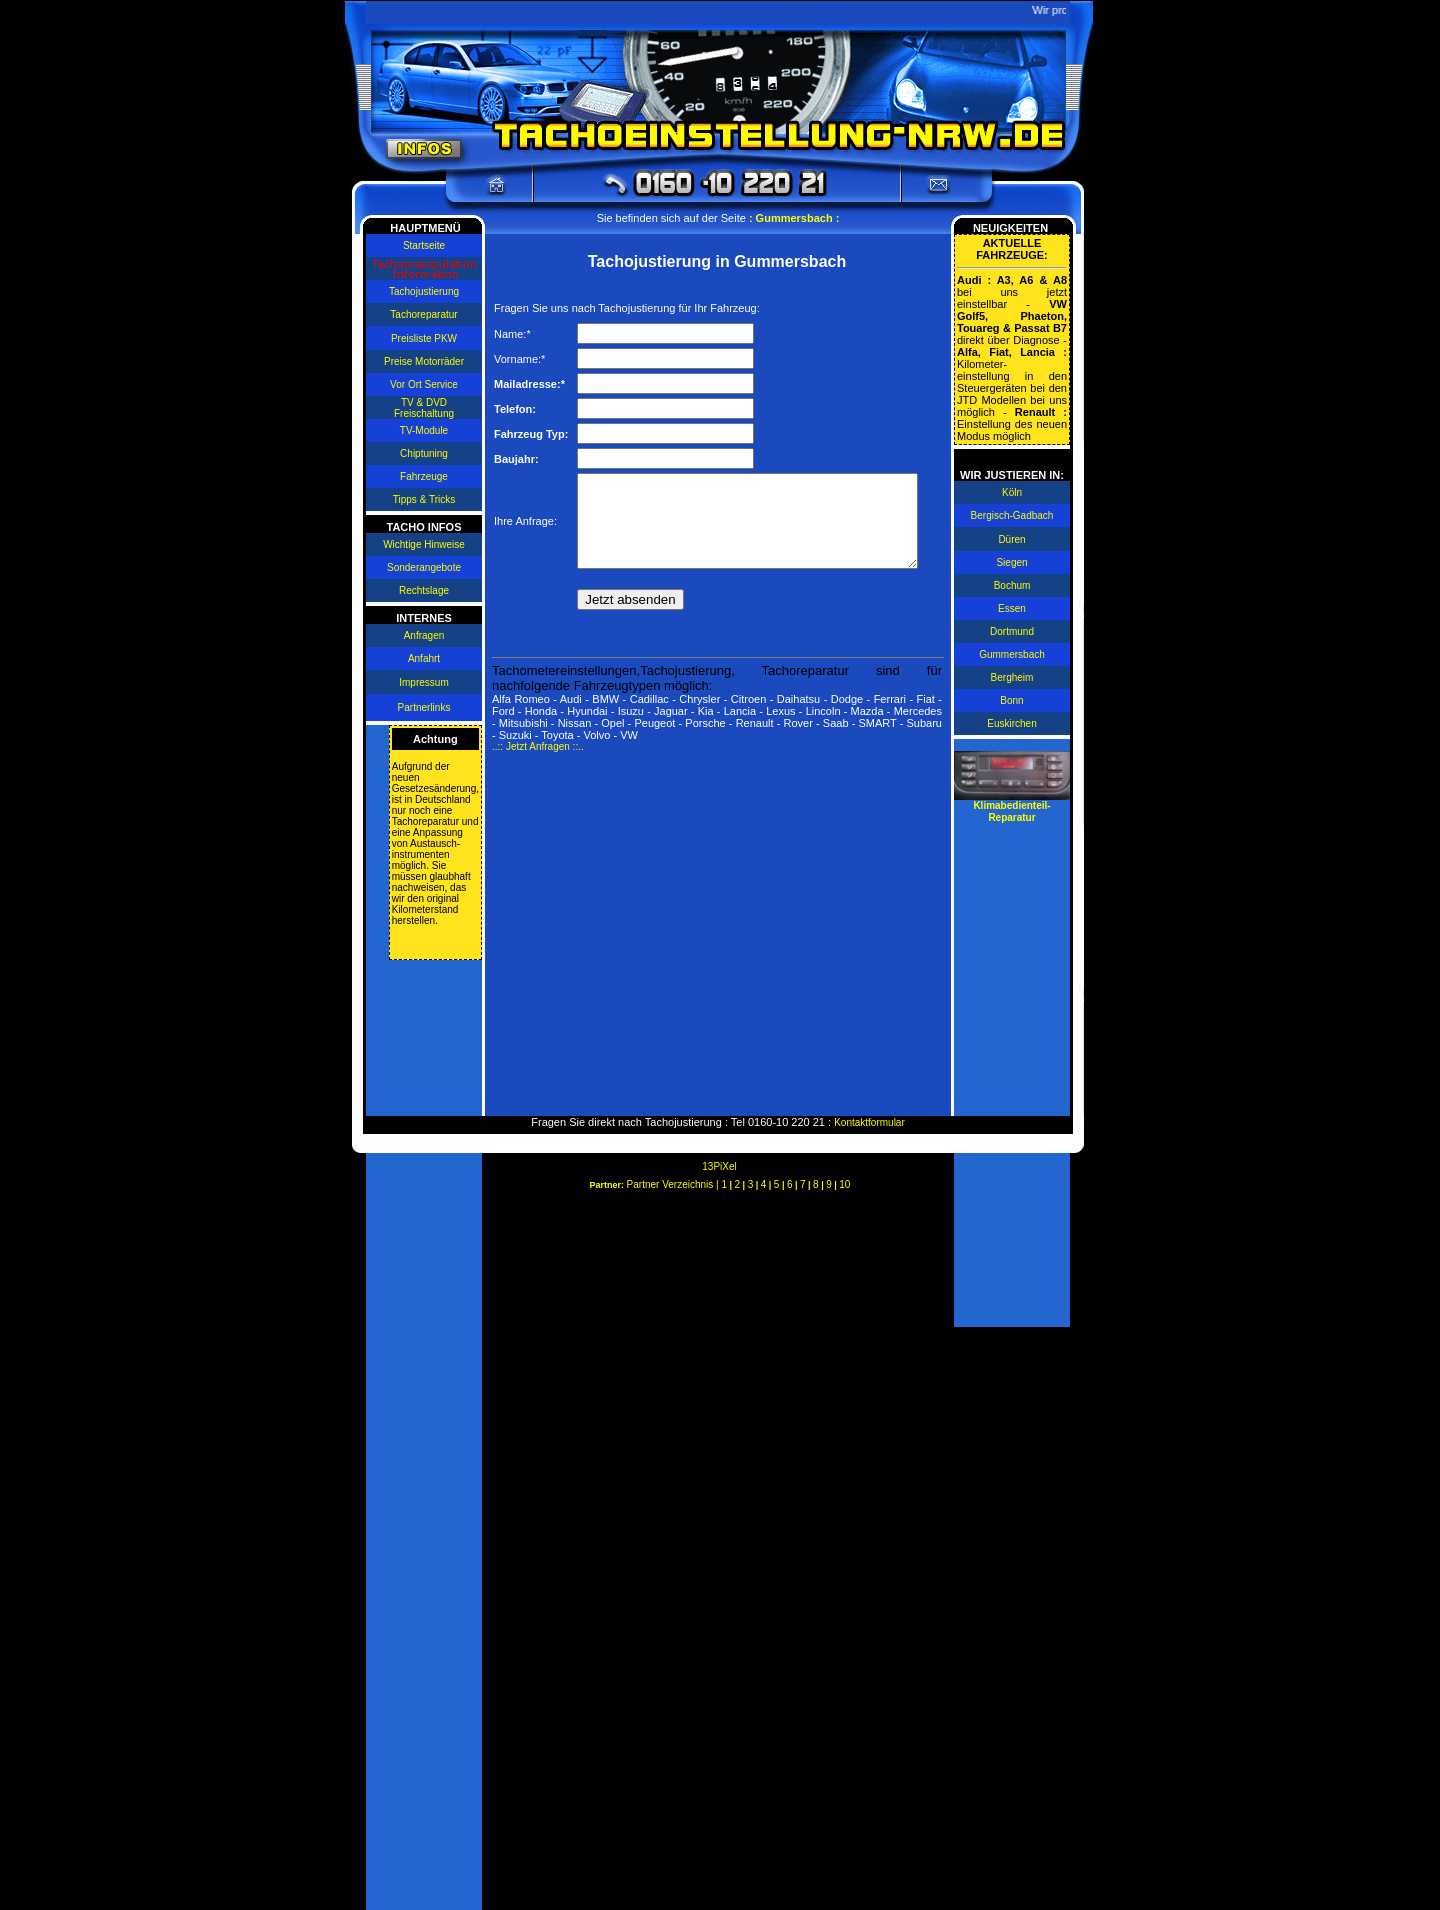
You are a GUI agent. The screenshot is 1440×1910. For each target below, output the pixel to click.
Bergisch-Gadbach (1016, 515)
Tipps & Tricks (420, 499)
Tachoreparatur (419, 314)
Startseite (420, 245)
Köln (1016, 492)
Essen (1016, 608)
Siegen (1015, 562)
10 (844, 1184)
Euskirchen (1015, 723)
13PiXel (719, 1166)
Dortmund (1016, 631)
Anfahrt (420, 658)
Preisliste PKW (420, 338)
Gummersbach (1016, 654)
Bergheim (1016, 677)
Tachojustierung (420, 291)
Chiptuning (420, 453)
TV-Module (420, 430)
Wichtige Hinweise (420, 544)
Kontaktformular (869, 1122)
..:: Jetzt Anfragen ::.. (534, 767)
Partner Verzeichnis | (674, 1184)
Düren (1015, 539)
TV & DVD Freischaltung (420, 408)
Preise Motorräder (420, 361)
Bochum (1016, 585)
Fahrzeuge (420, 476)
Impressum (419, 682)
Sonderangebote (420, 567)
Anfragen (420, 635)
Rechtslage (420, 590)
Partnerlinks (420, 707)
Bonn (1015, 700)
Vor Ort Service (420, 384)
